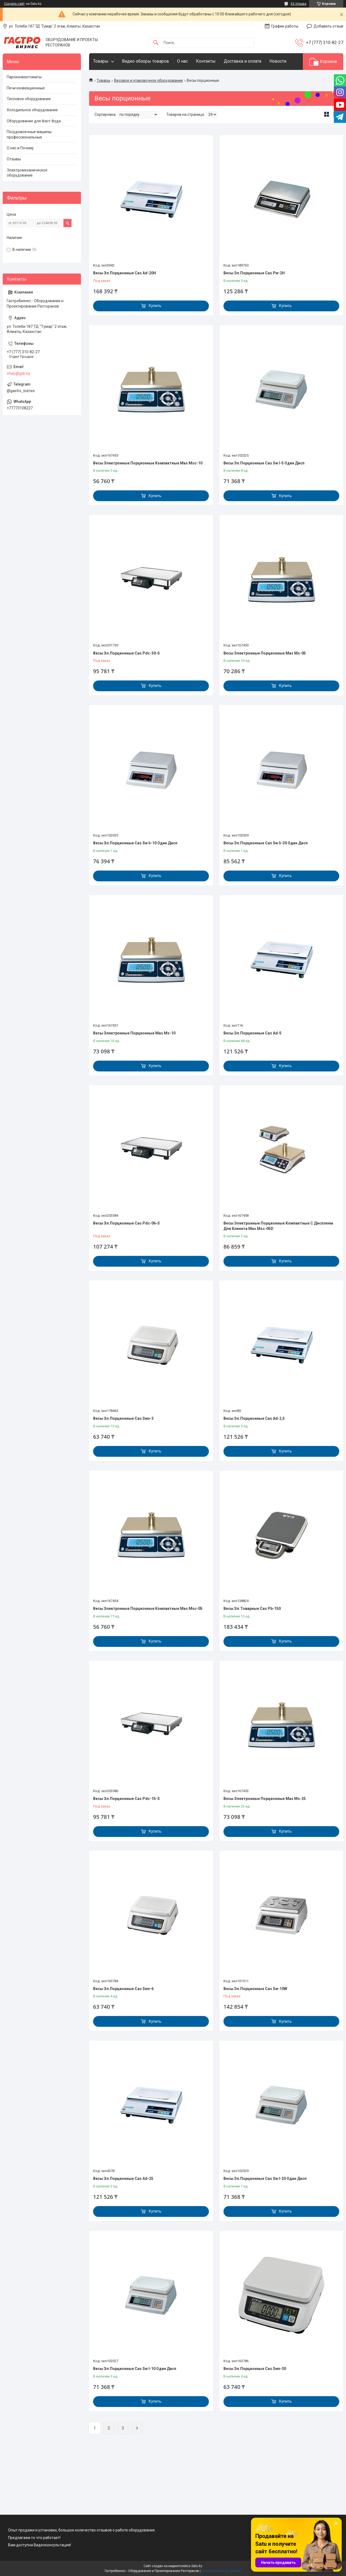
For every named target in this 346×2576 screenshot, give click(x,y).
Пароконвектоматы (24, 77)
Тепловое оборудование (29, 99)
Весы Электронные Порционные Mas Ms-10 (134, 1033)
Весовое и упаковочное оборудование (148, 80)
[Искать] (156, 43)
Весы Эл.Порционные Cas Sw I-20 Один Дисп (265, 2178)
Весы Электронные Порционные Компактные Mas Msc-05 (147, 1608)
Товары (100, 61)
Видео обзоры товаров (145, 61)
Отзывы (14, 159)
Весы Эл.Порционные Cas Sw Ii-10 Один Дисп (135, 843)
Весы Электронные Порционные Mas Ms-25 (264, 1798)
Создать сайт (14, 4)
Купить (155, 306)
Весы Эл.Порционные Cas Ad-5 (252, 1033)
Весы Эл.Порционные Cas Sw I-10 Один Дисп (134, 2368)
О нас (182, 61)
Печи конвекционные (26, 88)
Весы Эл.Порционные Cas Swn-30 (254, 2368)
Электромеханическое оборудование (27, 173)
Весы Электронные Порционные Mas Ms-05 (264, 653)
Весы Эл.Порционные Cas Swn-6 (123, 1989)
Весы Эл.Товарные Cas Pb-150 (252, 1608)
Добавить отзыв (328, 26)
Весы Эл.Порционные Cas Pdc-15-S (126, 1798)
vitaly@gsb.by (18, 373)
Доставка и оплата (242, 61)
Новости (277, 61)
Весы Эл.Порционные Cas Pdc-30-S (126, 653)
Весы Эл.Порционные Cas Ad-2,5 (254, 1418)
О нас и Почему (20, 148)
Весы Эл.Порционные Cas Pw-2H (254, 273)
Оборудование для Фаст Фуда (34, 121)
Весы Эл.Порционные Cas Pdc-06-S (126, 1223)
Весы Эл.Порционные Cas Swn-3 (123, 1418)
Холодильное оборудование (32, 110)
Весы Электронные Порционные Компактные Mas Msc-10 (147, 463)
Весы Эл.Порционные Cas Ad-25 (123, 2178)
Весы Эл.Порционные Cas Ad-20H (124, 273)
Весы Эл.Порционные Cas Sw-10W (255, 1989)
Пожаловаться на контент (221, 2571)
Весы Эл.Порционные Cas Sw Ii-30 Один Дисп (265, 843)
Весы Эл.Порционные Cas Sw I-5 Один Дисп (263, 463)
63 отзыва (298, 4)
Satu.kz (196, 2566)
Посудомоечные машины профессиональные (29, 134)
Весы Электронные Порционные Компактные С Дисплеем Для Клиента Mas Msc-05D (278, 1226)
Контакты (206, 61)
